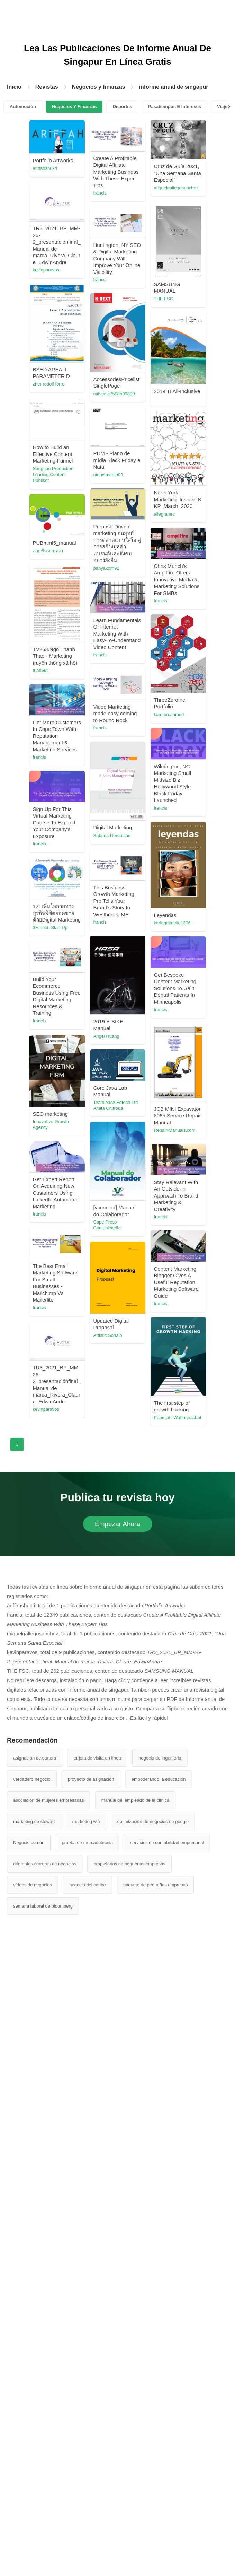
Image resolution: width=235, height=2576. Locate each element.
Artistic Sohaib (77, 1939)
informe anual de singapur (173, 87)
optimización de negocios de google (153, 2444)
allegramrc (134, 707)
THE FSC (72, 360)
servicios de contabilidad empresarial (167, 2465)
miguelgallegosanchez (85, 249)
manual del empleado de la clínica (135, 2423)
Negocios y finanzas (98, 87)
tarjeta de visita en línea (97, 2381)
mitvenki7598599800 (144, 495)
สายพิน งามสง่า (139, 777)
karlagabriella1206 (81, 1304)
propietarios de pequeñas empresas (129, 2486)
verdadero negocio (32, 2402)
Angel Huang (76, 1418)
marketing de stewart (34, 2444)
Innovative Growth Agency (81, 1614)
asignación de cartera (34, 2381)
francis (130, 193)
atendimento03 (78, 655)
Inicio (14, 87)
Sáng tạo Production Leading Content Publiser (144, 585)
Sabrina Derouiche (81, 1189)
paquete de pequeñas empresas (155, 2507)
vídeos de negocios (32, 2507)
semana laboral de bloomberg (43, 2529)
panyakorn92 (76, 748)
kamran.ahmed (139, 1011)
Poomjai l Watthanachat (147, 2015)
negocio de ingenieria (159, 2381)
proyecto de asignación (91, 2402)
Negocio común (28, 2465)
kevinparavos (137, 294)
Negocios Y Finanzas (74, 106)
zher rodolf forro (79, 474)
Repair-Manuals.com (144, 1569)
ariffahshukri (75, 168)
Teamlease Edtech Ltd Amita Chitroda (146, 1638)
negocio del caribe (87, 2507)
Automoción (23, 106)
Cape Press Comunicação (77, 1734)
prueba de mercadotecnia (87, 2465)
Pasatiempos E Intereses (174, 106)
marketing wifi (86, 2444)
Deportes (122, 106)
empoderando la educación (159, 2402)
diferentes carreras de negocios (44, 2486)
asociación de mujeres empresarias (48, 2423)
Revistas (46, 87)
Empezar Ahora (117, 2147)
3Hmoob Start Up (141, 1362)
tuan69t (131, 897)
